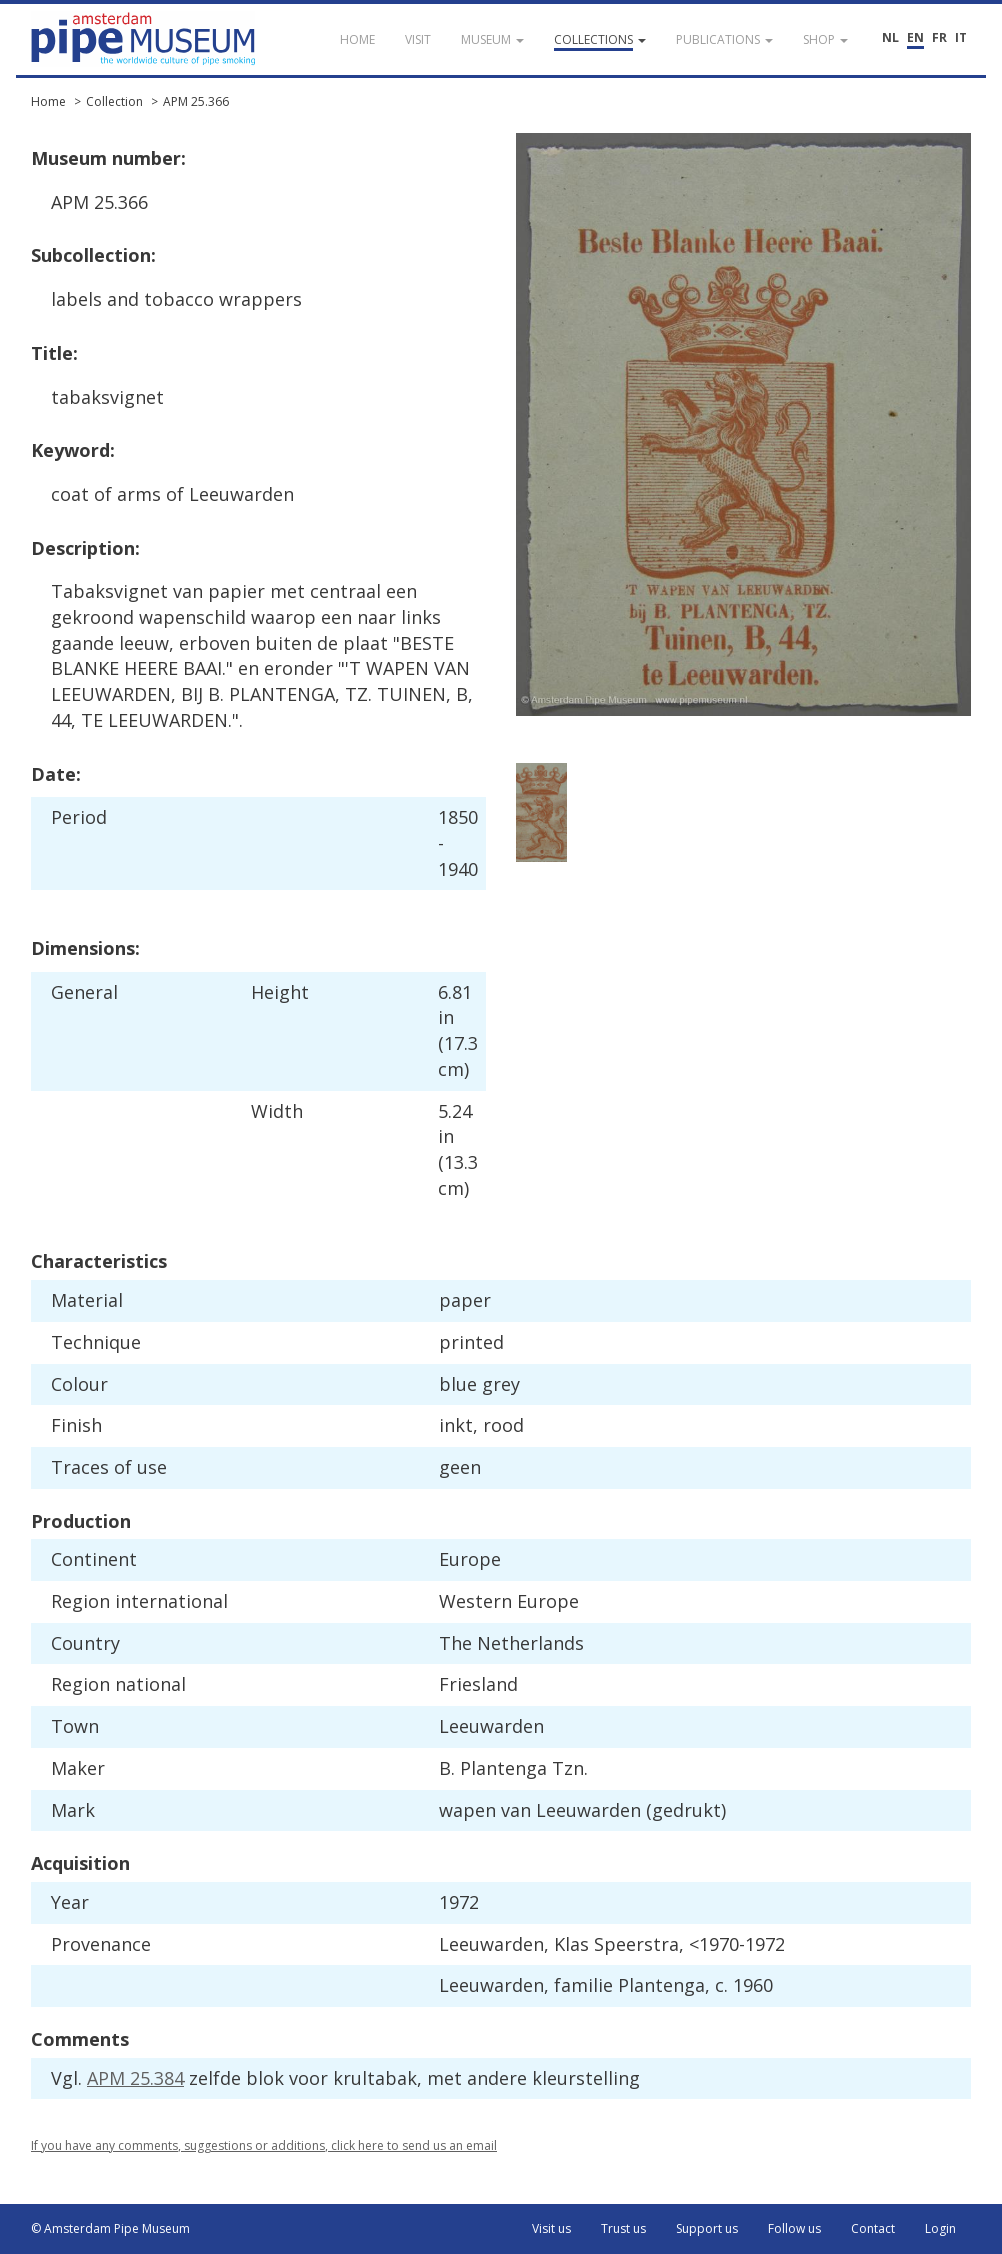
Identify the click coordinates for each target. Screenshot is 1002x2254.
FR (939, 37)
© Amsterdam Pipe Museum (110, 2228)
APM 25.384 (135, 2078)
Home (48, 101)
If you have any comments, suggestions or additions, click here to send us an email (264, 2145)
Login (940, 2228)
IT (961, 37)
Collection (114, 101)
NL (890, 37)
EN (915, 37)
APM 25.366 (196, 101)
